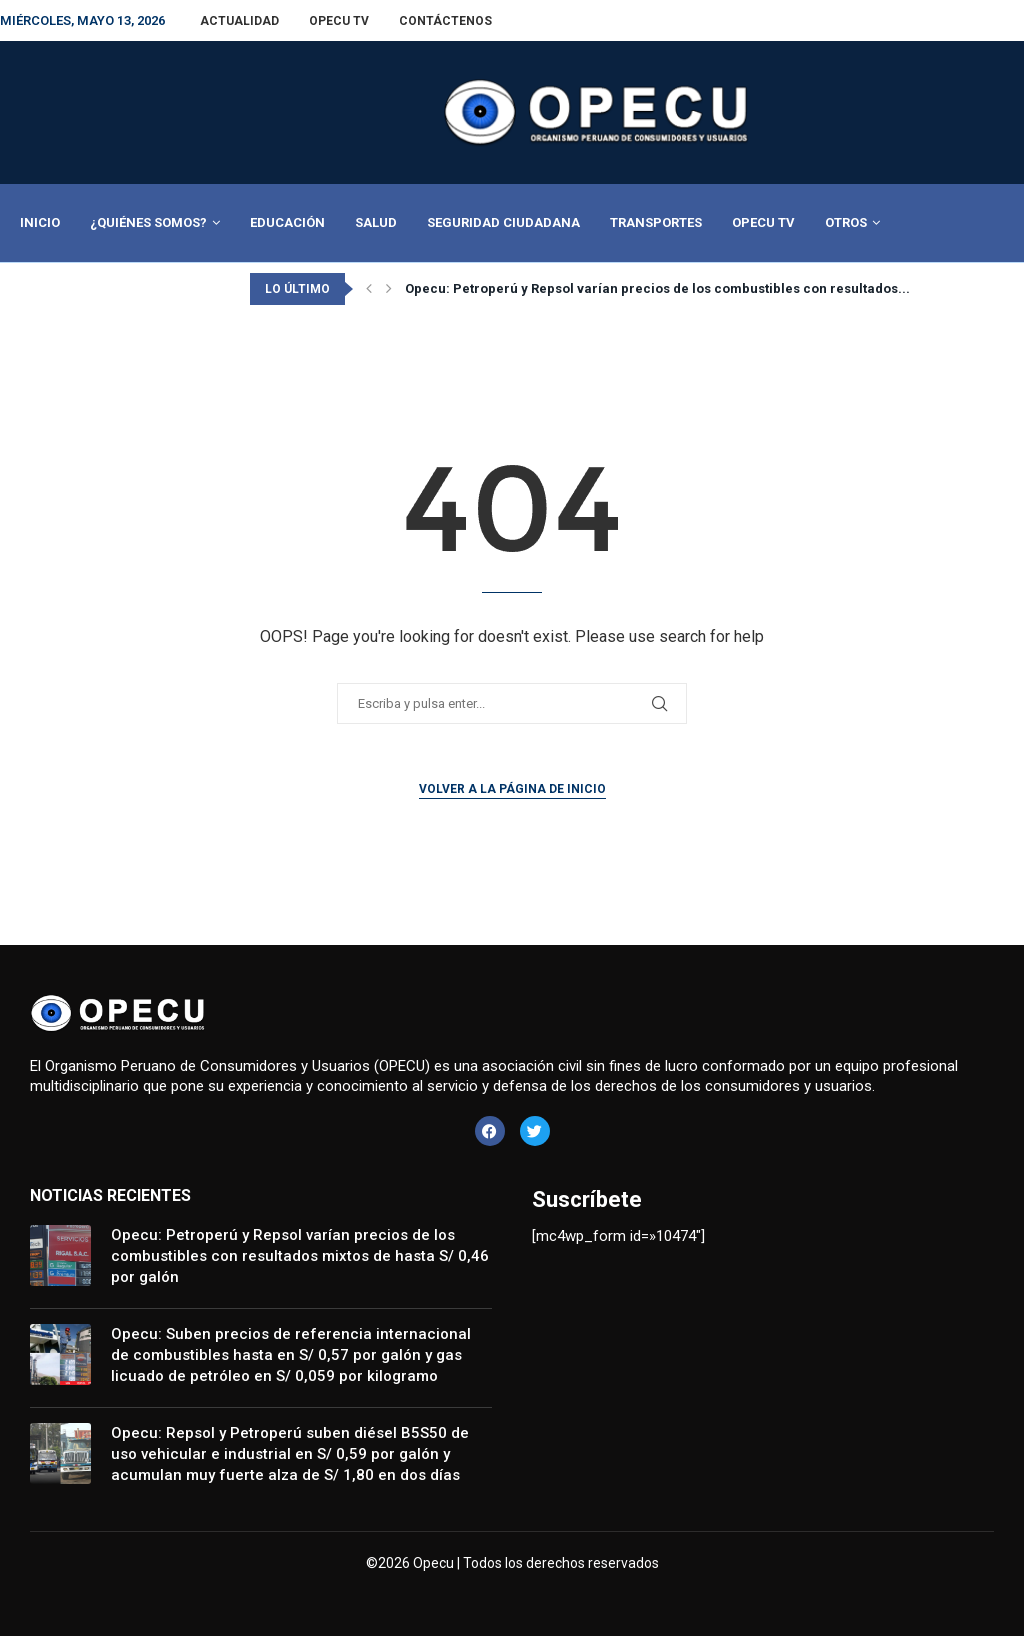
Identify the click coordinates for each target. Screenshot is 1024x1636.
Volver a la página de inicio (512, 789)
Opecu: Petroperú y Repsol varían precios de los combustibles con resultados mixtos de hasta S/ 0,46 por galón (300, 1256)
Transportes (656, 222)
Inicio (40, 222)
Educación (287, 222)
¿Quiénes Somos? (148, 222)
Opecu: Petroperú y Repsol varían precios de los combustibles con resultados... (657, 288)
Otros (846, 222)
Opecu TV (339, 21)
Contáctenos (445, 21)
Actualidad (239, 21)
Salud (376, 222)
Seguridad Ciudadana (503, 222)
